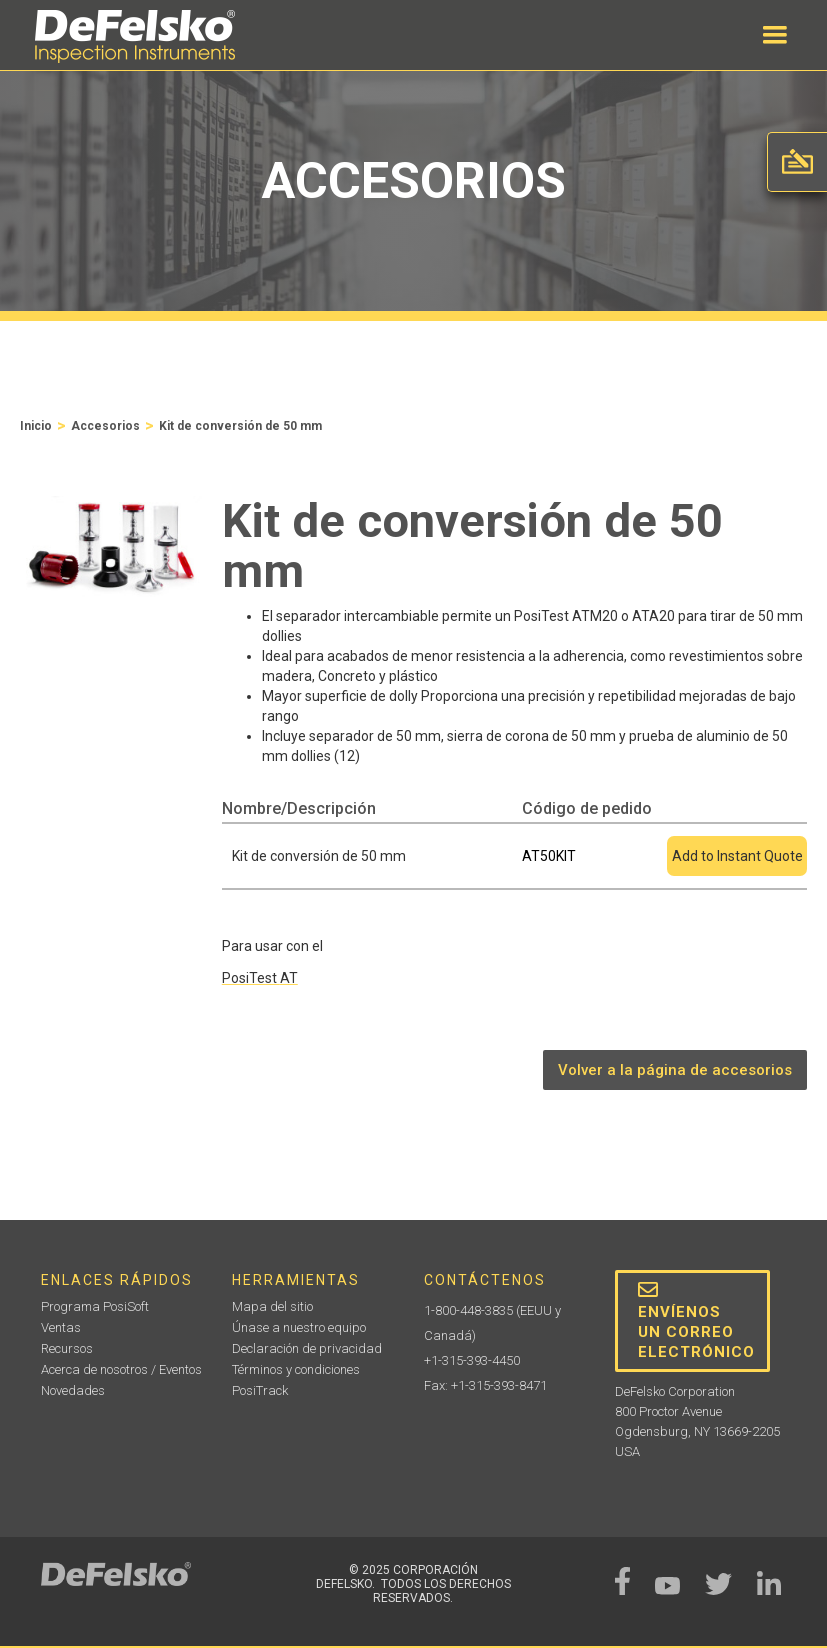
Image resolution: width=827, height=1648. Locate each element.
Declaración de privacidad (307, 1348)
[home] (135, 36)
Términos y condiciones (296, 1369)
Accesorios (105, 426)
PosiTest (260, 978)
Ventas (61, 1327)
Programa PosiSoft (95, 1306)
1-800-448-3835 (468, 1310)
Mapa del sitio (272, 1306)
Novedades (73, 1390)
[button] (775, 35)
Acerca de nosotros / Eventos (121, 1369)
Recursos (67, 1348)
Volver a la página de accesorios (675, 1070)
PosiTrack (260, 1390)
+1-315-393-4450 (472, 1360)
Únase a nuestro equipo (299, 1327)
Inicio (36, 426)
